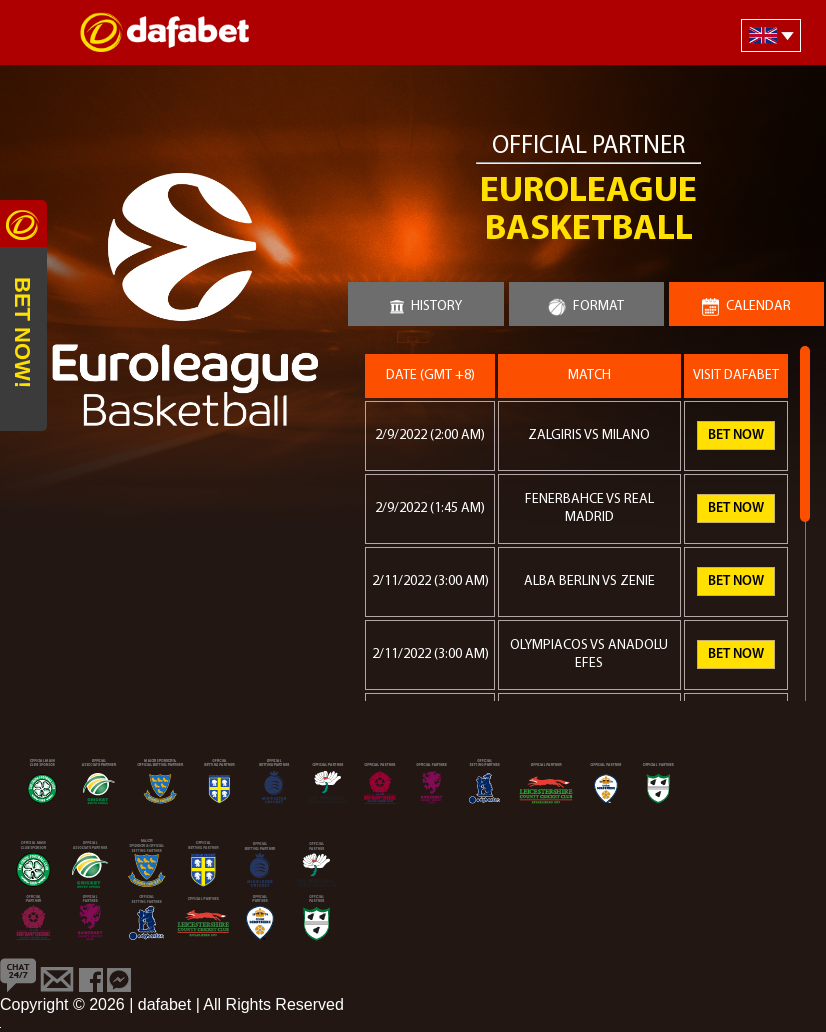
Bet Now (736, 435)
